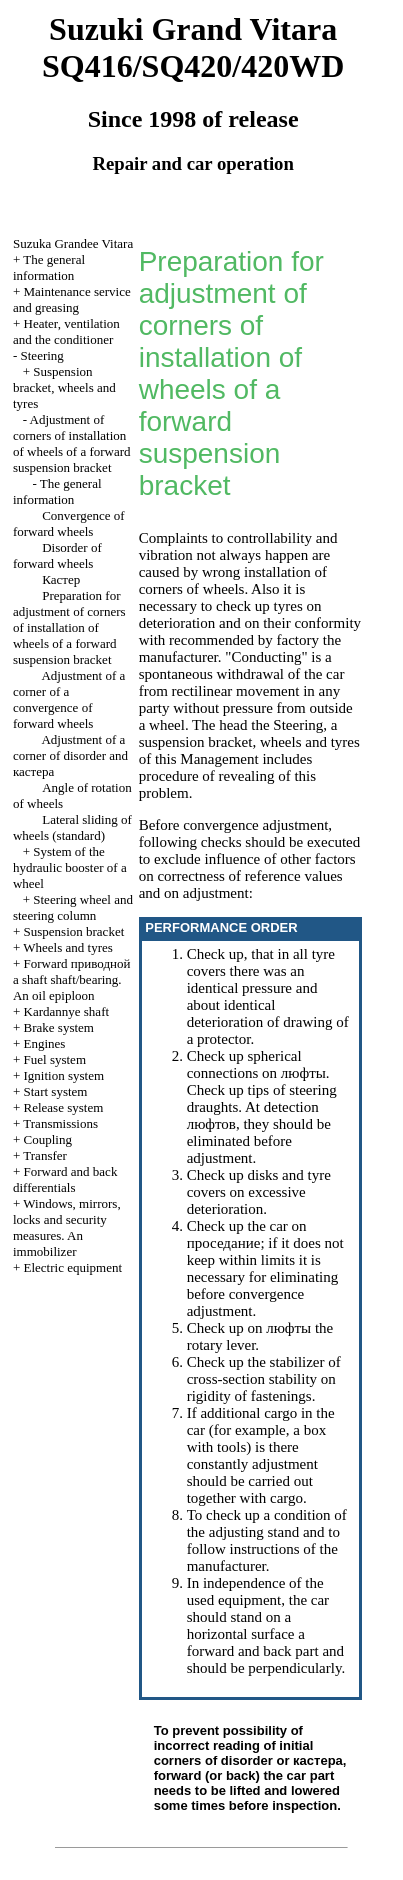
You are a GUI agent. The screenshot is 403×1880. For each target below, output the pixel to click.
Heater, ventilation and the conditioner (66, 331)
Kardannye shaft (67, 1011)
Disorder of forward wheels (57, 555)
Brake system (59, 1027)
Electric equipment (73, 1267)
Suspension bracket (74, 931)
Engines (45, 1043)
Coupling (48, 1139)
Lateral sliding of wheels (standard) (72, 827)
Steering (42, 355)
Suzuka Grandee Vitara (73, 243)
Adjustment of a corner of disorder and (70, 755)
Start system (56, 1091)
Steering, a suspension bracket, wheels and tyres (249, 733)
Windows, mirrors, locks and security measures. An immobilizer (67, 1227)
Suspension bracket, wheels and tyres (64, 387)
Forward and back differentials (65, 1179)
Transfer (45, 1155)
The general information (49, 267)
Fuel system (55, 1059)
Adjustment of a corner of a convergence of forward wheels (69, 699)
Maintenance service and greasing (72, 299)
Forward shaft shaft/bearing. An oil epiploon (72, 979)
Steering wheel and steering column (73, 907)
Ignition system (64, 1075)
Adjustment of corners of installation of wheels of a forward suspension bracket (72, 443)
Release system (64, 1107)
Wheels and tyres (68, 947)
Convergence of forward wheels (69, 523)
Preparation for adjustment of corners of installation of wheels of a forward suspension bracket (69, 627)
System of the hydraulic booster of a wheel (70, 867)
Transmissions (60, 1123)
